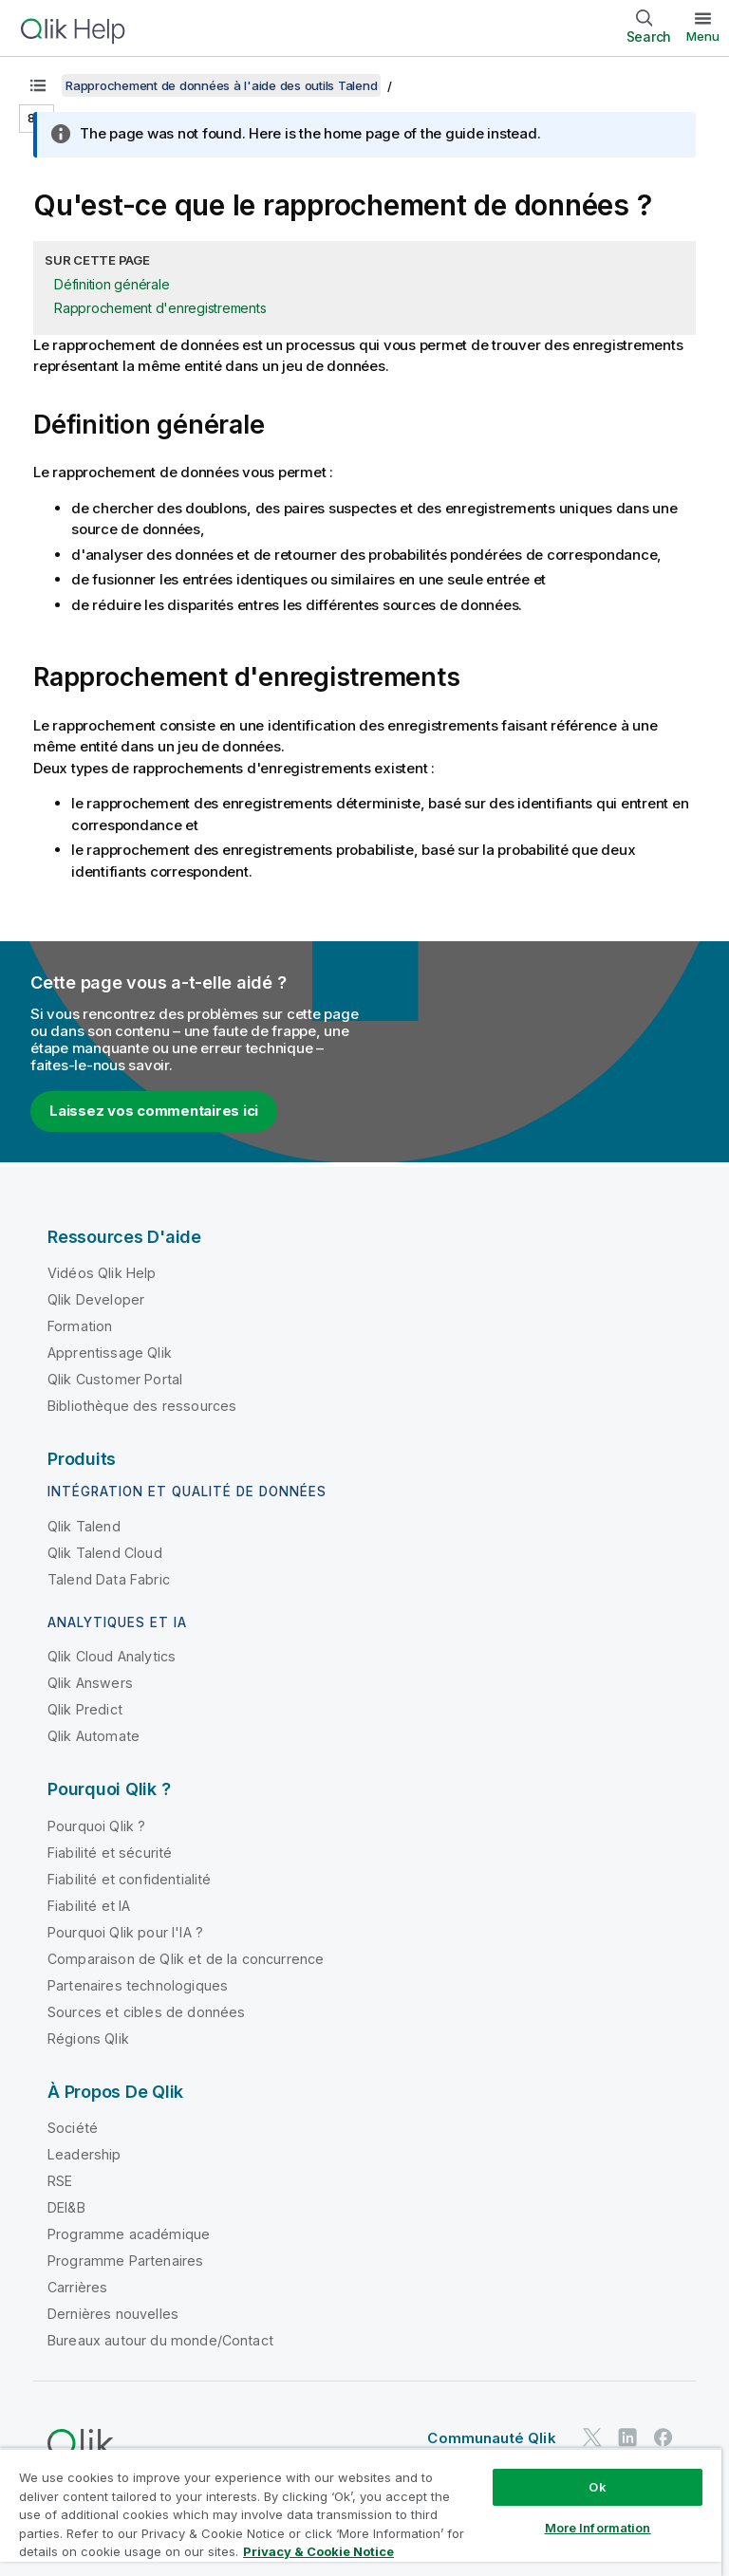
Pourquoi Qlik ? (96, 1826)
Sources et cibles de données (146, 2012)
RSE (59, 2181)
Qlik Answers (90, 1683)
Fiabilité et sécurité (109, 1852)
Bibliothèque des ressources (141, 1406)
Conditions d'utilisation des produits (294, 2487)
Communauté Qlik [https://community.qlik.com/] (491, 2438)
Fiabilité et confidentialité (129, 1879)
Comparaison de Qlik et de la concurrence (185, 1959)
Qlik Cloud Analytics (111, 1656)
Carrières (77, 2287)
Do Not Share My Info (353, 2514)
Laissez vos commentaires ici (153, 1111)
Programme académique (128, 2234)
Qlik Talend (84, 1526)
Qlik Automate (93, 1736)
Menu (703, 36)
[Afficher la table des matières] (38, 85)
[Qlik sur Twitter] (592, 2437)
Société (72, 2128)
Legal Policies (470, 2487)
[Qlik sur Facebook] (663, 2437)
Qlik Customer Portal (114, 1379)
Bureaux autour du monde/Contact (160, 2340)
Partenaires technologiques (137, 1985)
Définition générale (111, 284)
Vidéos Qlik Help (102, 1273)
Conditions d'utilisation (113, 2514)
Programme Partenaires (125, 2260)
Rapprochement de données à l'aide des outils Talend (221, 85)
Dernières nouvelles (112, 2314)
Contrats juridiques (102, 2487)
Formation (79, 1326)
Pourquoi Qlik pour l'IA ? (125, 1932)
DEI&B (66, 2207)
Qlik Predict (84, 1709)
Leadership (84, 2154)
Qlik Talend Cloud (104, 1553)
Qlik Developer (95, 1299)
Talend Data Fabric (108, 1579)
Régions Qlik (88, 2038)
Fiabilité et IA (88, 1906)
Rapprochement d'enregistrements (160, 308)
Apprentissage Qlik (109, 1352)
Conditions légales (597, 2487)
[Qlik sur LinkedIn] (627, 2437)
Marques (237, 2514)
